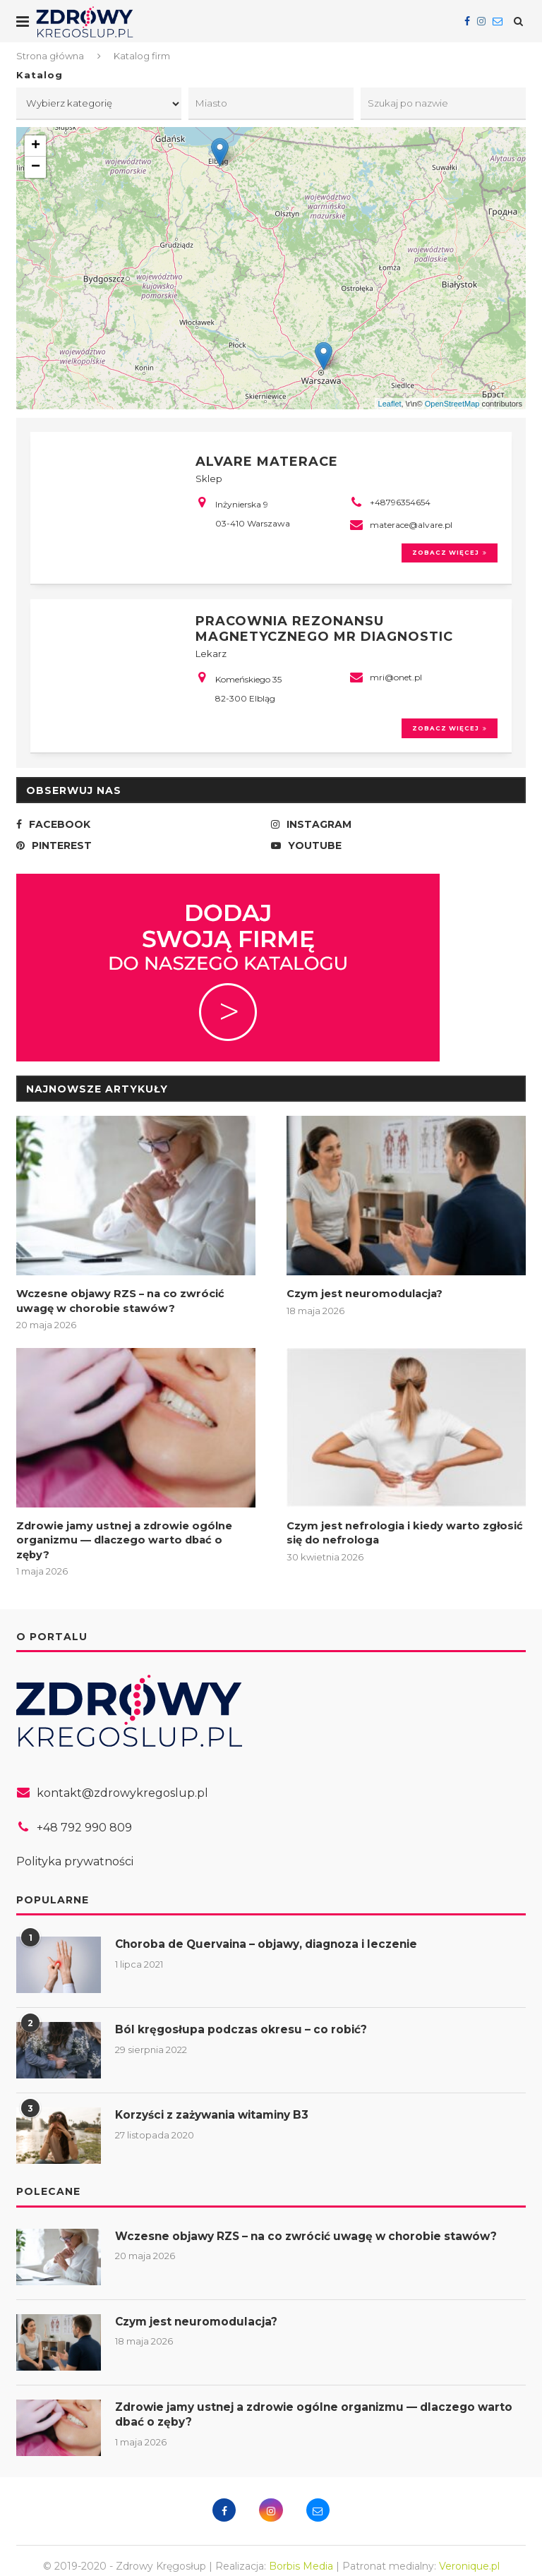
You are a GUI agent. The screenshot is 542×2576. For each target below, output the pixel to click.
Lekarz (211, 655)
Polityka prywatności (74, 1850)
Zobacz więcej (445, 554)
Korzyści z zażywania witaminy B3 (219, 2103)
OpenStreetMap (452, 405)
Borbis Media (301, 2554)
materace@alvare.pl (411, 524)
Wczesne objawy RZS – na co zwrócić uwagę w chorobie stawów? (135, 1305)
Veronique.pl (469, 2554)
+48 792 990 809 (84, 1815)
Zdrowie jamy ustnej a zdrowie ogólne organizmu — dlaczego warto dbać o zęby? (132, 1536)
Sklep (208, 477)
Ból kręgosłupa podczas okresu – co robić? (244, 2018)
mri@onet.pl (396, 678)
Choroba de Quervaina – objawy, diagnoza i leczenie (275, 1932)
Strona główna (50, 55)
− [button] (35, 168)
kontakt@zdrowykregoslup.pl (122, 1781)
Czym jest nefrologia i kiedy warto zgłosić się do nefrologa (399, 1536)
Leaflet (390, 405)
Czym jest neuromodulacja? (361, 1298)
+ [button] (35, 147)
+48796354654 (400, 501)
